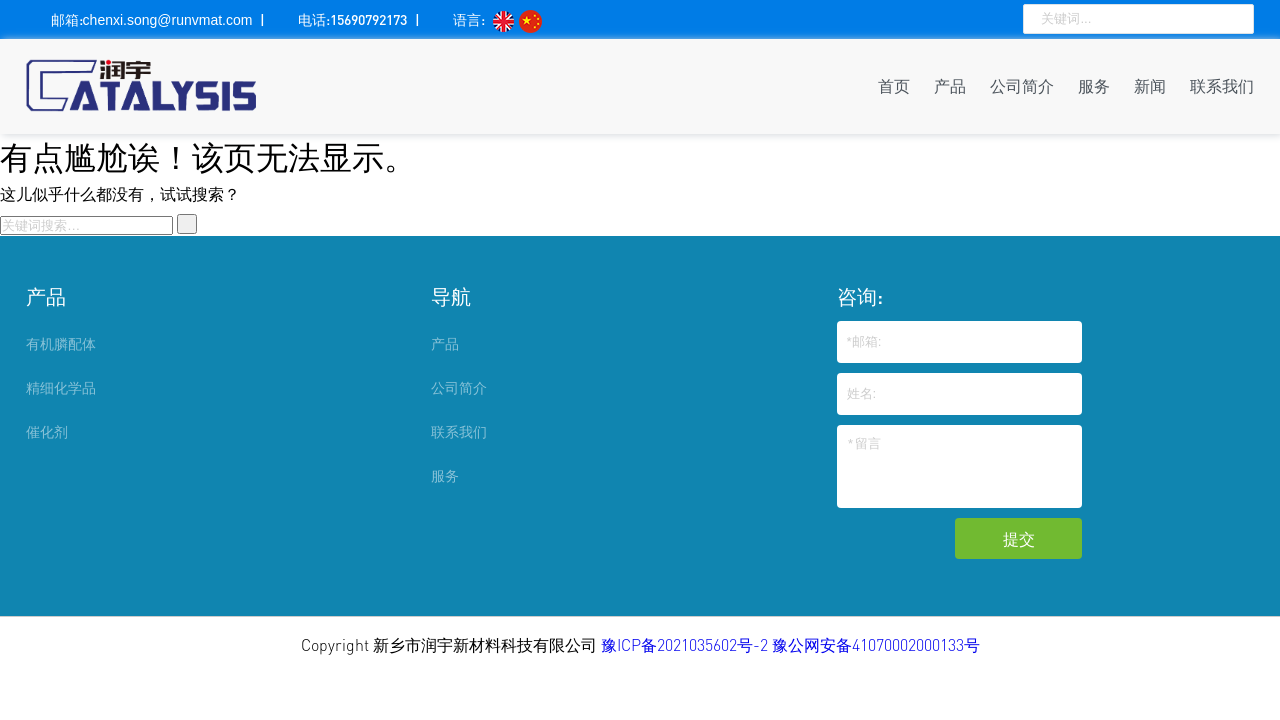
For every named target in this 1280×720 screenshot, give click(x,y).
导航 (451, 296)
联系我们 (1222, 86)
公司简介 (1022, 86)
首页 (894, 86)
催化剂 (47, 431)
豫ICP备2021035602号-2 (686, 645)
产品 (950, 86)
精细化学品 (61, 387)
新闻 (1150, 86)
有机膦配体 (61, 343)
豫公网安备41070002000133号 (876, 645)
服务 (1094, 86)
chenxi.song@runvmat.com (168, 20)
